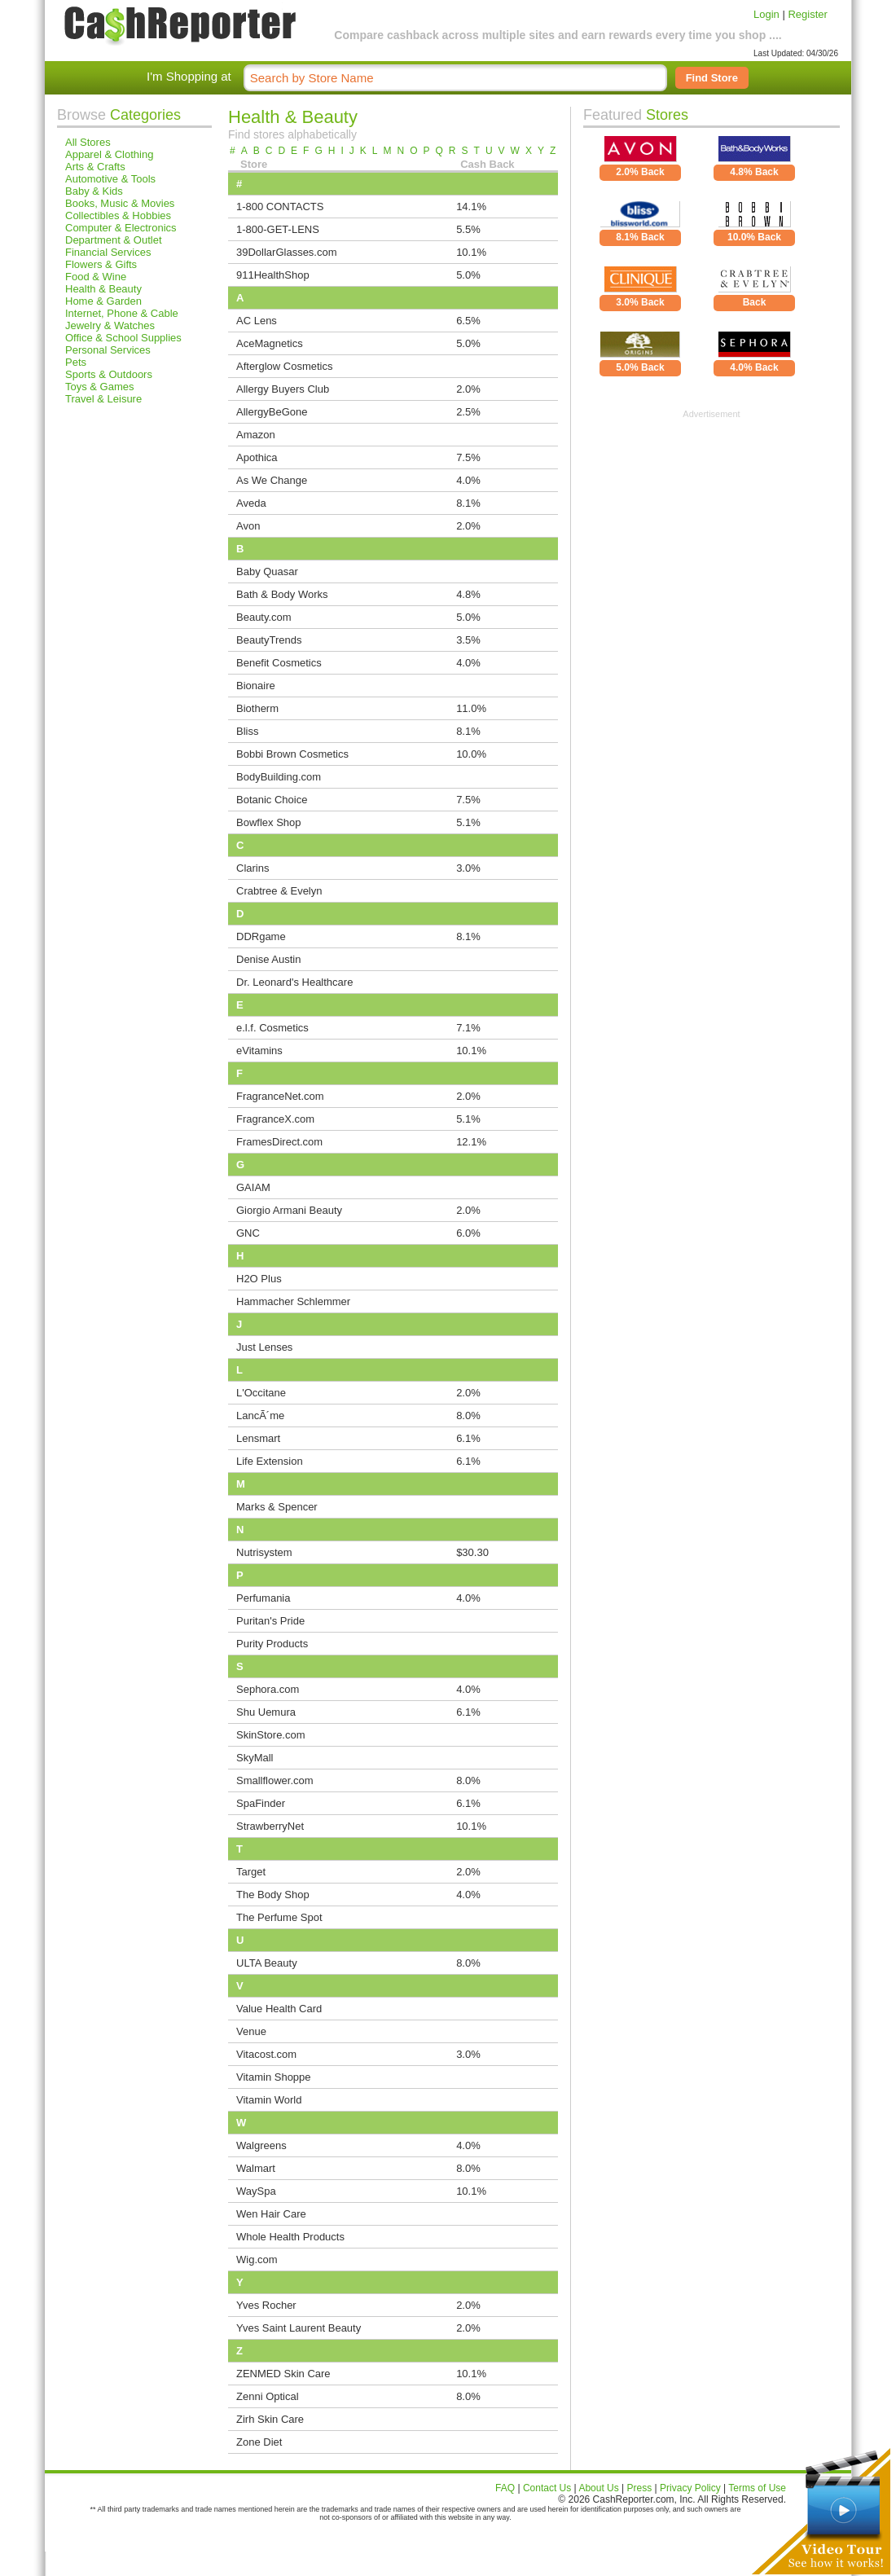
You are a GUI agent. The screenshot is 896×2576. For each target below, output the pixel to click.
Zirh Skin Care (270, 2419)
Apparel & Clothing (109, 154)
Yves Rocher (266, 2305)
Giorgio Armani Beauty (289, 1210)
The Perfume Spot (279, 1917)
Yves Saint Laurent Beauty (298, 2328)
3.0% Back (640, 302)
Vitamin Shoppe (273, 2077)
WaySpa (256, 2191)
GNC (248, 1233)
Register (807, 14)
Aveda (251, 503)
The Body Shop (273, 1894)
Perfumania (263, 1598)
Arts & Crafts (95, 166)
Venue (251, 2031)
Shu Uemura (266, 1712)
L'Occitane (261, 1393)
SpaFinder (260, 1803)
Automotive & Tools (110, 179)
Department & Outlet (113, 240)
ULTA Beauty (266, 1963)
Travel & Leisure (103, 399)
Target (251, 1872)
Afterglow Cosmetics (284, 366)
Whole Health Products (290, 2237)
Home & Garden (103, 301)
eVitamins (259, 1050)
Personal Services (108, 350)
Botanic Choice (271, 799)
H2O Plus (259, 1279)
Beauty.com (264, 617)
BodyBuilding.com (278, 777)
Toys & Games (99, 386)
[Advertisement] (712, 520)
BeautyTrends (268, 640)
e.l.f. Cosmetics (272, 1028)
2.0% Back (640, 172)
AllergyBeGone (271, 412)
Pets (75, 362)
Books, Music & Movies (119, 203)
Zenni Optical (267, 2396)
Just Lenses (264, 1347)
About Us (598, 2488)
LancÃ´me (260, 1415)
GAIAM (253, 1187)
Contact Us (547, 2488)
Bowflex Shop (268, 822)
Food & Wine (95, 276)
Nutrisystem (264, 1552)
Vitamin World (268, 2100)
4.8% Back (754, 172)
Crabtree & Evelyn (279, 891)
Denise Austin (268, 959)
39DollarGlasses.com (286, 252)
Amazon (255, 435)
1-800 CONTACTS (279, 206)
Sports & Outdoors (108, 374)
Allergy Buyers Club (282, 389)
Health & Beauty (103, 289)
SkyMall (255, 1758)
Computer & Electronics (121, 228)
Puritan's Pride (270, 1621)
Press (639, 2488)
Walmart (255, 2168)
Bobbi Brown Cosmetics (292, 754)
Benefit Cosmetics (279, 663)
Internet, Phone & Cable (121, 313)
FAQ (505, 2488)
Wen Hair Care (271, 2214)
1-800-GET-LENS (277, 229)
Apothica (257, 457)
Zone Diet (259, 2442)
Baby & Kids (94, 191)
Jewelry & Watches (110, 325)
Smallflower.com (275, 1780)
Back (754, 302)
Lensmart (258, 1438)
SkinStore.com (270, 1735)
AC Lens (256, 320)
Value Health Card (279, 2008)
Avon (248, 526)
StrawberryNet (270, 1826)
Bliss (247, 731)
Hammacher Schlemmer (293, 1301)
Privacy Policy (690, 2488)
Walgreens (261, 2145)
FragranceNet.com (280, 1096)
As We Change (271, 480)
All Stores (88, 142)
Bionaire (255, 685)
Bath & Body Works (281, 594)
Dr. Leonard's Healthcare (294, 982)
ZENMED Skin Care (283, 2373)
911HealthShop (273, 275)
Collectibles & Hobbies (118, 215)
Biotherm (257, 708)
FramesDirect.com (279, 1142)
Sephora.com (267, 1689)
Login (766, 14)
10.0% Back (754, 237)
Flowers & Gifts (101, 264)
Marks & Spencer (277, 1507)
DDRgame (261, 936)
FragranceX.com (275, 1119)
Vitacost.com (266, 2054)
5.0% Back (640, 367)
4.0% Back (754, 367)
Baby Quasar (267, 571)
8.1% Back (640, 237)
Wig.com (257, 2259)
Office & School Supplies (123, 338)
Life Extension (269, 1461)
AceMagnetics (269, 343)
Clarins (252, 868)
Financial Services (108, 252)
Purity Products (272, 1643)
